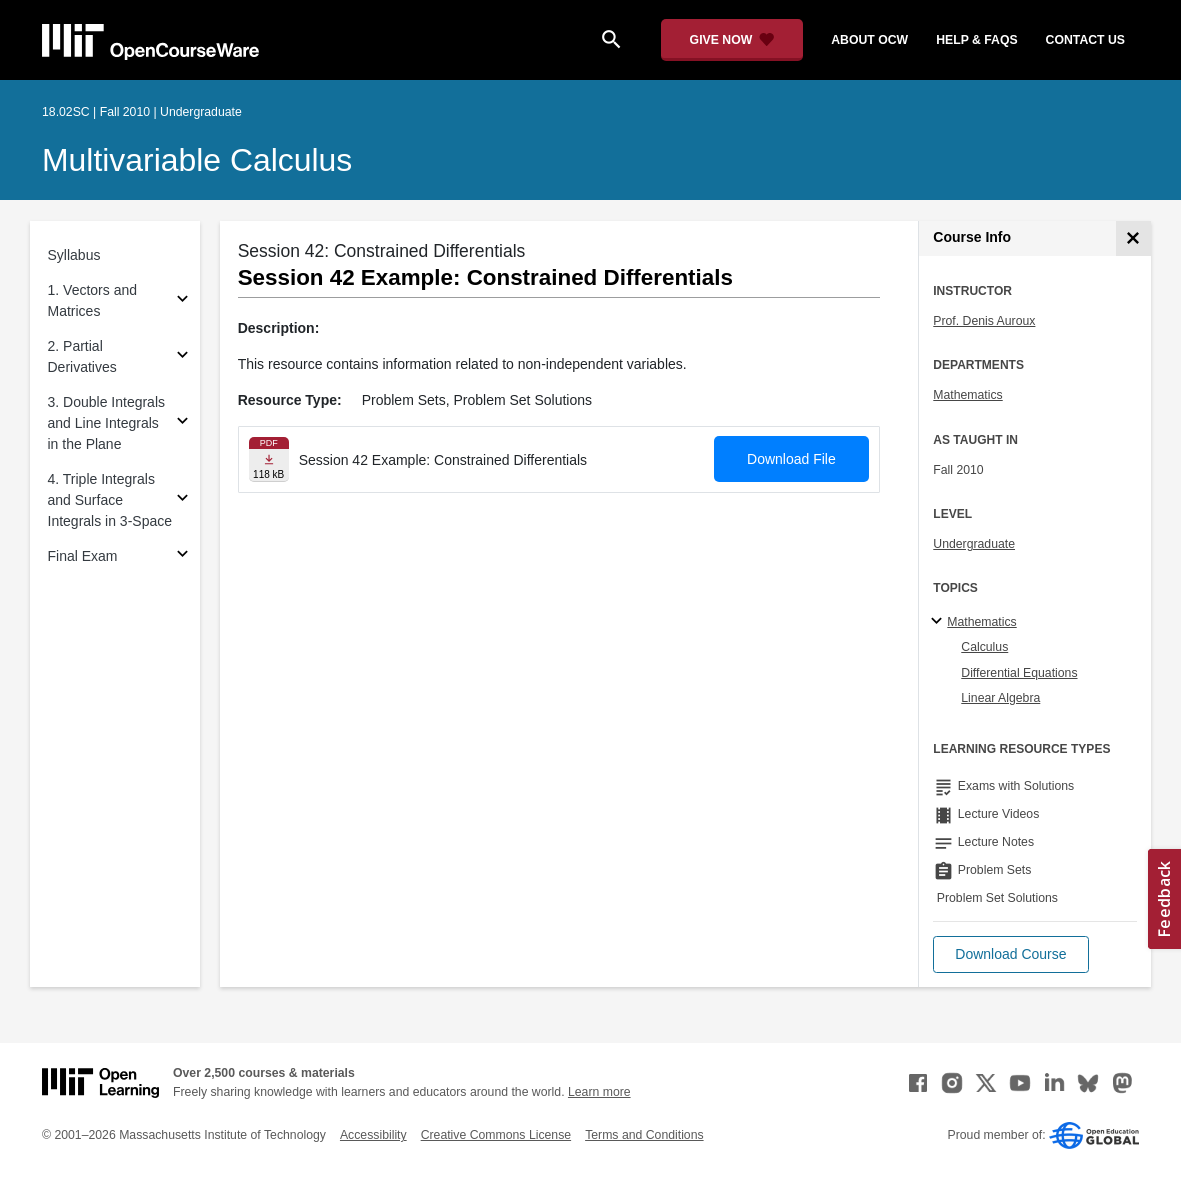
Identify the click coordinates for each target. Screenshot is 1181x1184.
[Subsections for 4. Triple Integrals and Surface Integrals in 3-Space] (182, 500)
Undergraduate (974, 544)
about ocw (869, 40)
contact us (1085, 40)
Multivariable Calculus (197, 160)
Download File (791, 459)
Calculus (984, 647)
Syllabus (74, 255)
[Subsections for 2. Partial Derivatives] (182, 357)
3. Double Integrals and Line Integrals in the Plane (107, 423)
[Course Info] (1133, 238)
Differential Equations (1019, 673)
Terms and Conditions (644, 1135)
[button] (1010, 954)
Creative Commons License (496, 1135)
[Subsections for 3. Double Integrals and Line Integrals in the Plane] (182, 423)
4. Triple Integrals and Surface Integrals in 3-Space (110, 500)
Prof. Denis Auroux (984, 321)
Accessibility (373, 1135)
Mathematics (967, 395)
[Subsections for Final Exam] (182, 556)
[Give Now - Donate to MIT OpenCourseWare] (732, 40)
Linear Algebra (1000, 698)
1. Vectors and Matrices (93, 300)
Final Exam (83, 556)
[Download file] (269, 459)
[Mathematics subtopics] (939, 622)
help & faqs (976, 40)
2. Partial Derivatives (82, 356)
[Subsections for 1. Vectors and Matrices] (182, 301)
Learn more (599, 1092)
